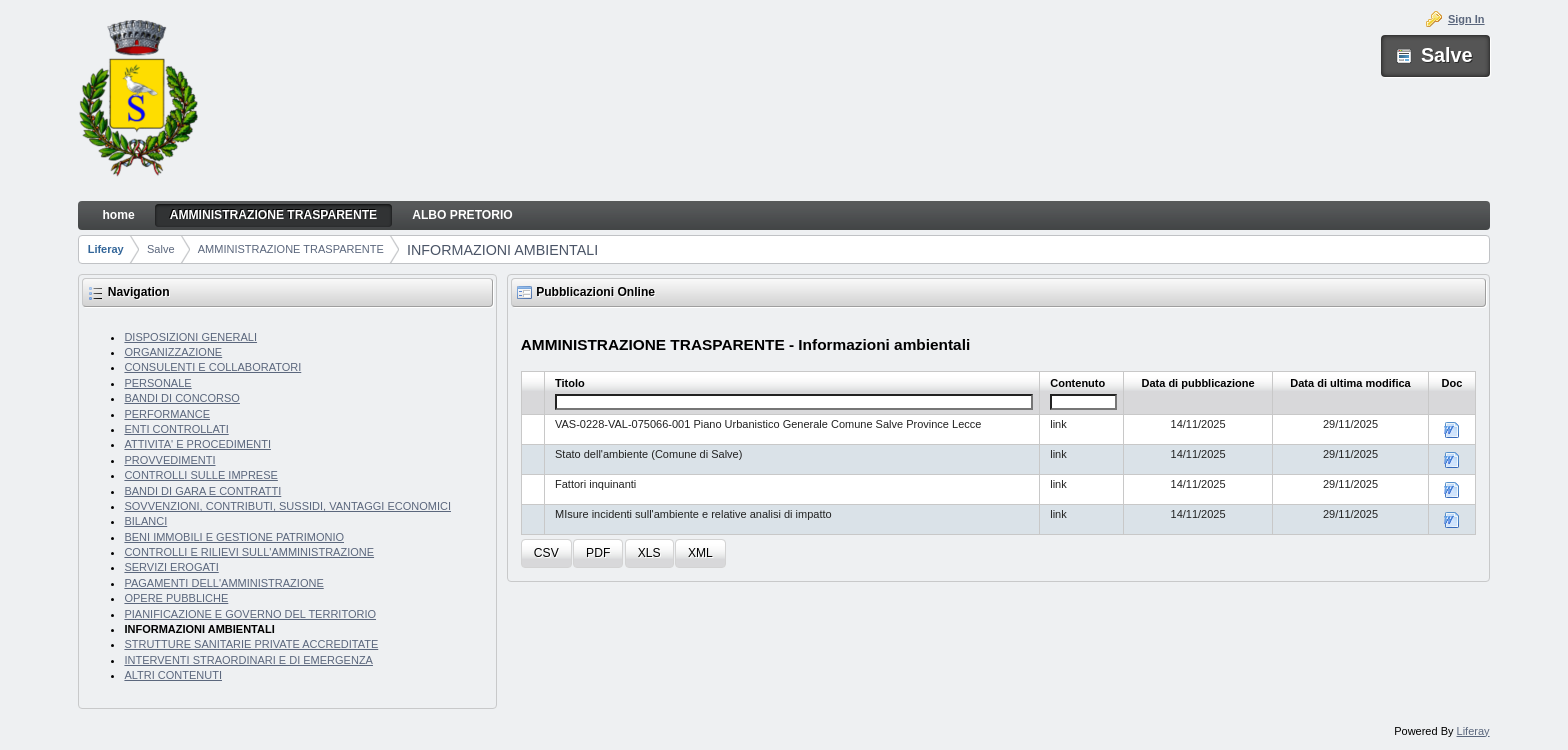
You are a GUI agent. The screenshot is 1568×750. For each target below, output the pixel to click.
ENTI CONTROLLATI (176, 429)
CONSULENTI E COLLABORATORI (212, 367)
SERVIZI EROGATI (171, 567)
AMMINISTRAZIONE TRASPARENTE (291, 249)
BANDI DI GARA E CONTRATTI (202, 491)
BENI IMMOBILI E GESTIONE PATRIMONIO (234, 537)
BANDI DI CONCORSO (182, 398)
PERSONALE (157, 383)
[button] (546, 553)
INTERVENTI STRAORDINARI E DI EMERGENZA (248, 660)
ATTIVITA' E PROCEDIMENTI (197, 444)
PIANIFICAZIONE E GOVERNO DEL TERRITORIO (250, 614)
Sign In (1466, 19)
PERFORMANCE (167, 414)
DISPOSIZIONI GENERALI (190, 337)
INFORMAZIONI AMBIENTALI (502, 250)
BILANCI (145, 521)
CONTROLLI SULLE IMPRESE (200, 475)
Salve (161, 249)
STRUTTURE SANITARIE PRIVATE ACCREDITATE (251, 644)
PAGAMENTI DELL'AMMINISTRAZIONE (223, 583)
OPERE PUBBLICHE (176, 598)
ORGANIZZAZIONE (173, 352)
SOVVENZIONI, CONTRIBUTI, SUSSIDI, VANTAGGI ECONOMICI (287, 506)
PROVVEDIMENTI (169, 460)
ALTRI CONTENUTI (173, 675)
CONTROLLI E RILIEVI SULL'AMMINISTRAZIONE (249, 552)
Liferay (106, 249)
